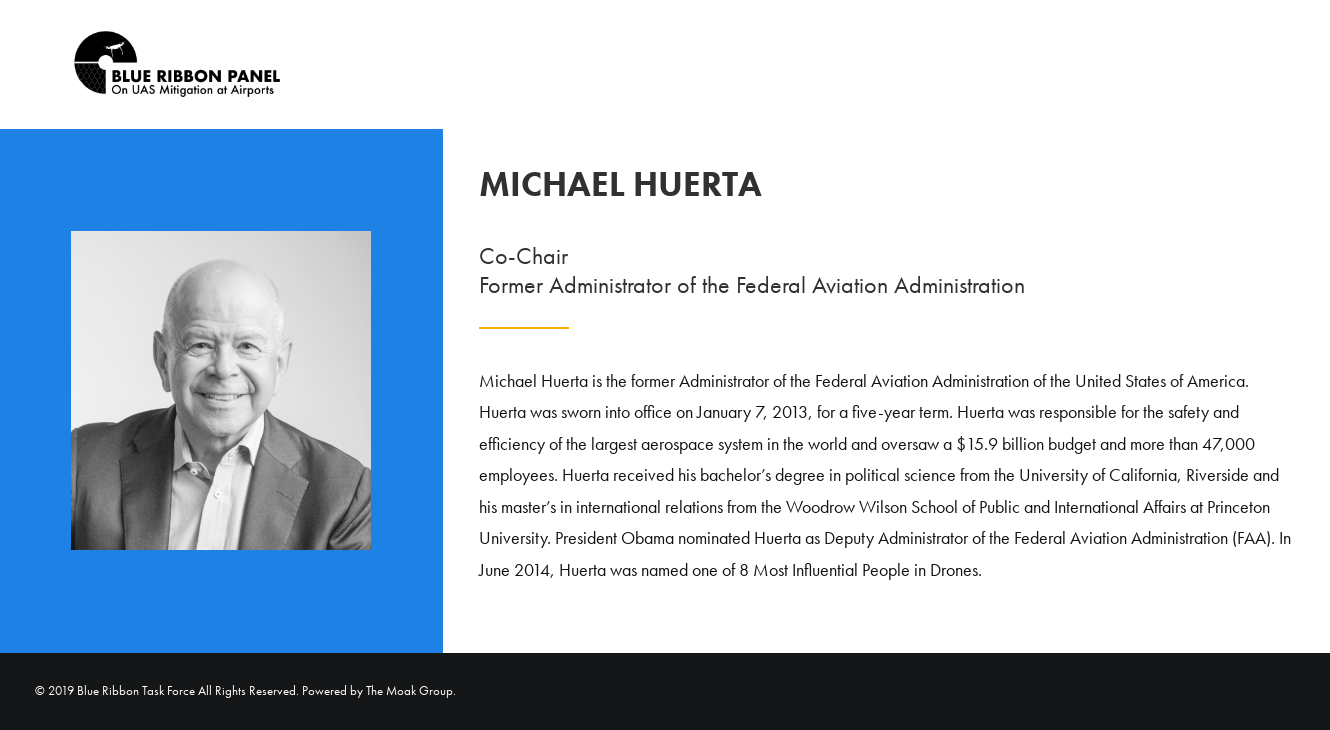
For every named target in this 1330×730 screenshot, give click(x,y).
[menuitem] (1225, 64)
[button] (1286, 64)
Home (1232, 65)
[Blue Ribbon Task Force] (149, 64)
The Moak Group (409, 690)
